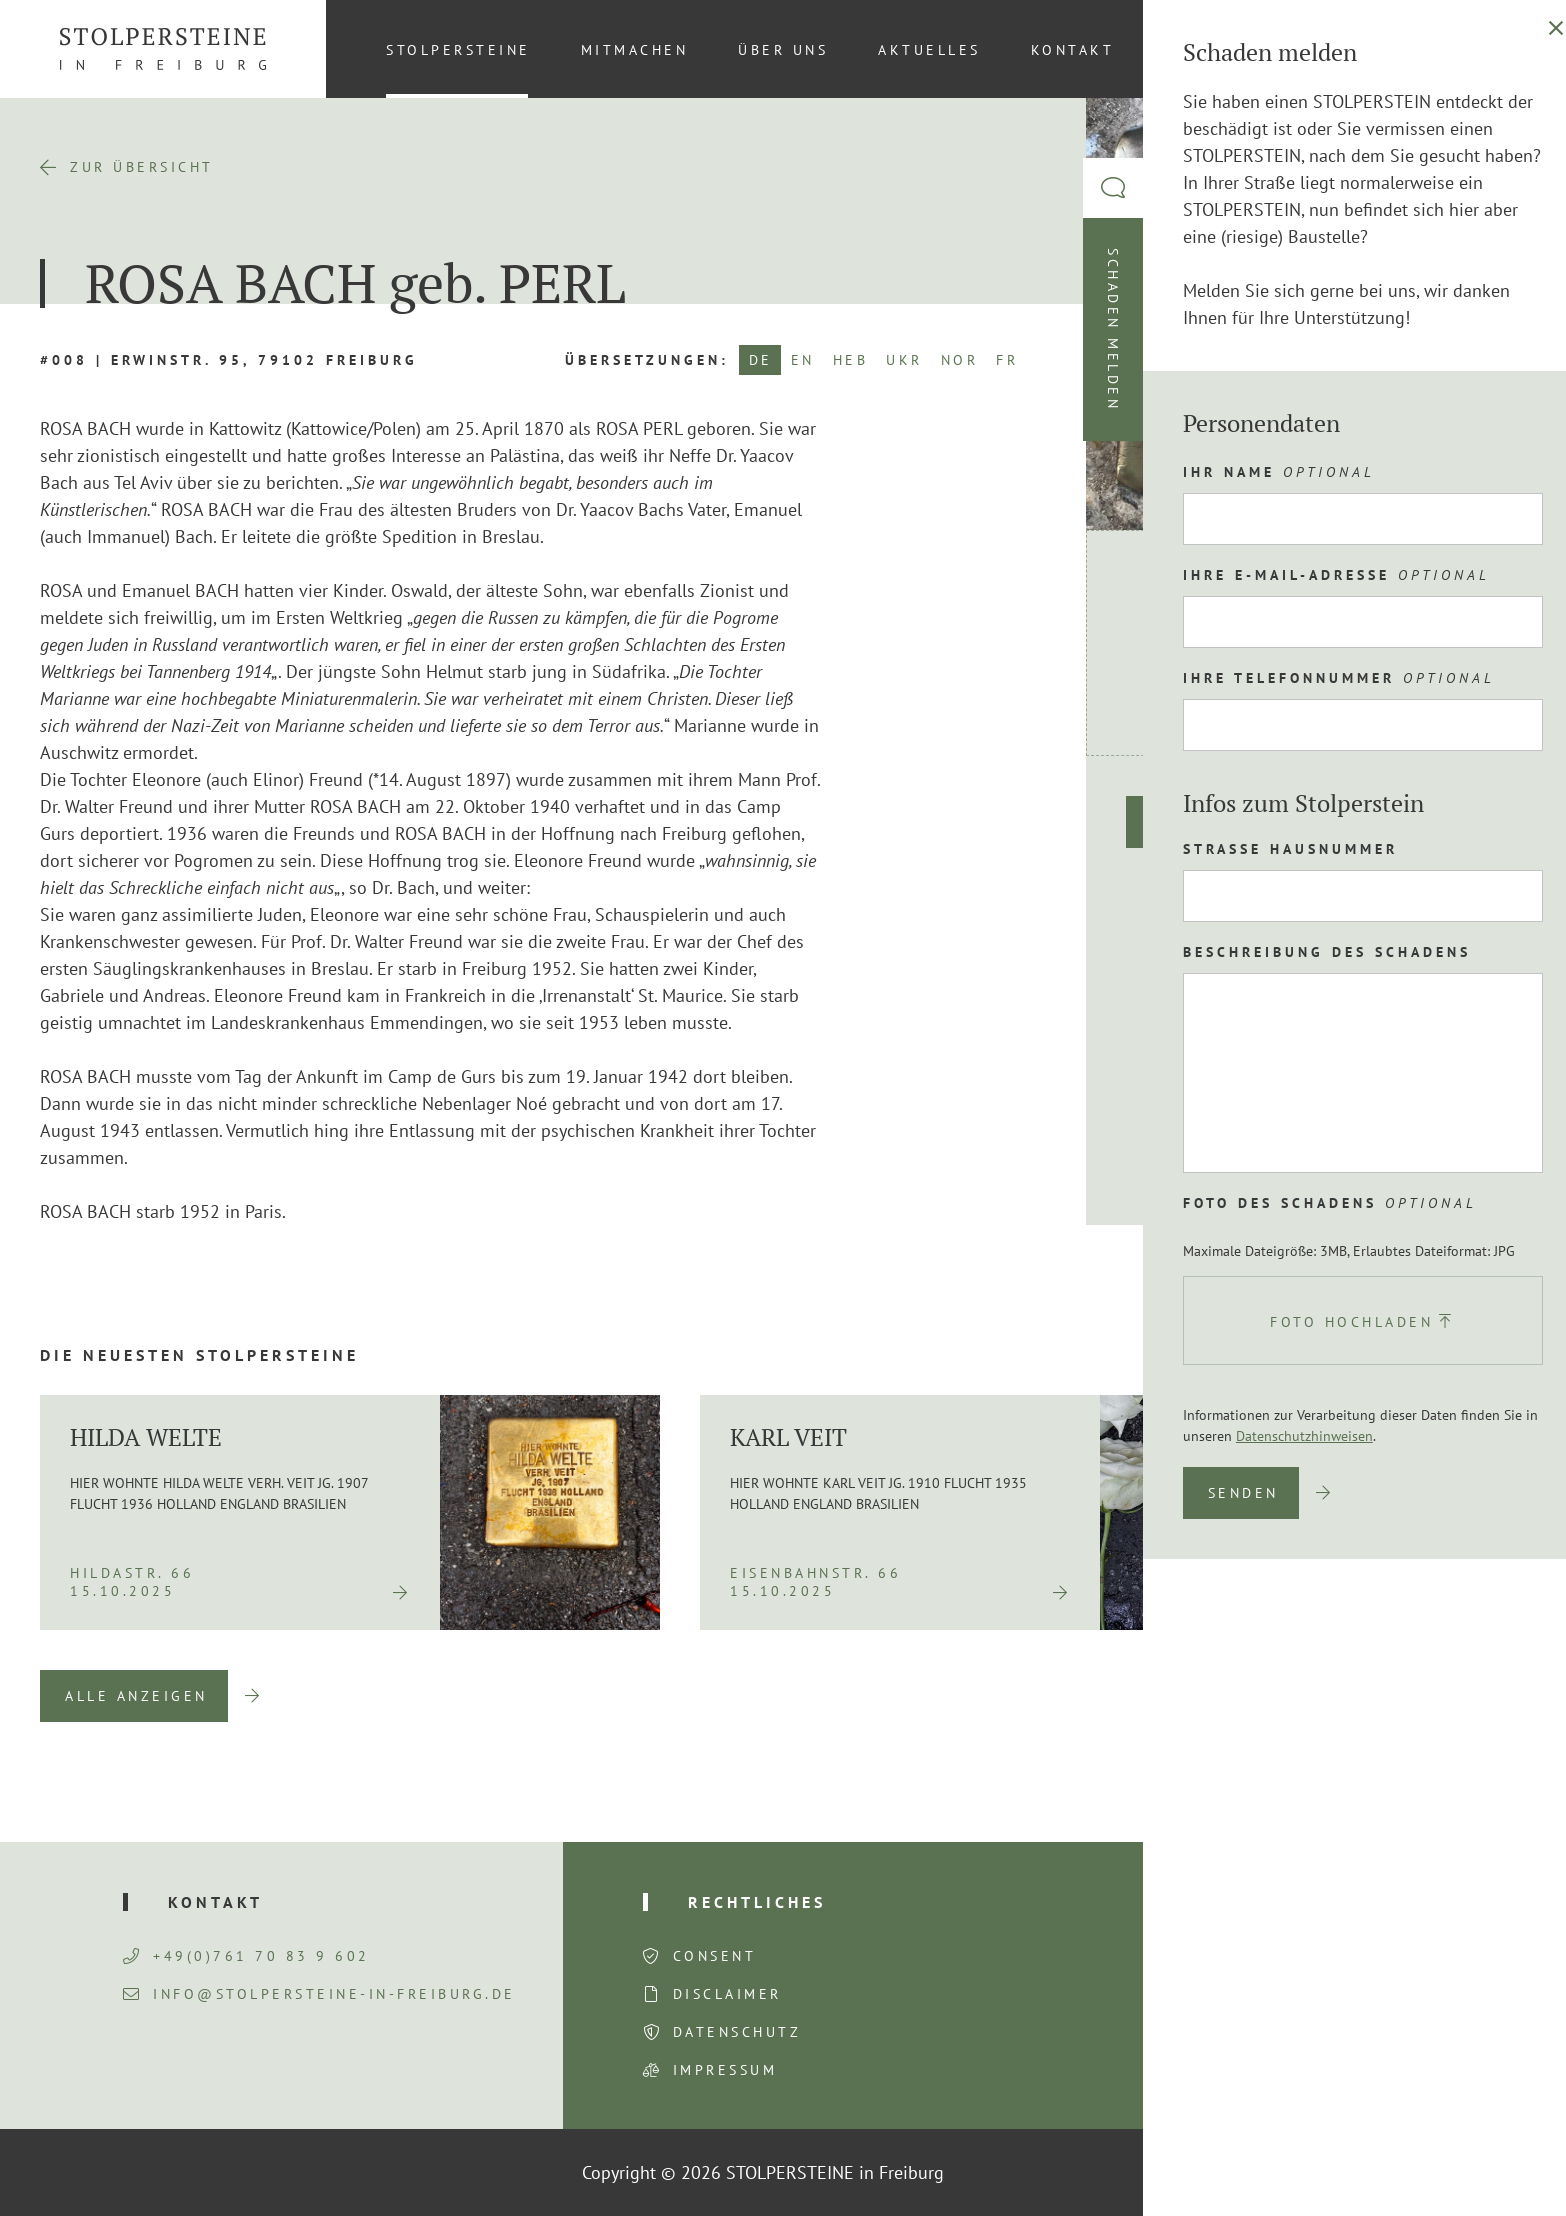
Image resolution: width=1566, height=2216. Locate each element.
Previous (1393, 1696)
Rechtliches (757, 1902)
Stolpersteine (458, 50)
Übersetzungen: (647, 360)
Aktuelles (929, 50)
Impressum (725, 2070)
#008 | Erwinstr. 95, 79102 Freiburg (229, 360)
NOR (960, 360)
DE (761, 360)
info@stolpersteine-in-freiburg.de (319, 1994)
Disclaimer (727, 1994)
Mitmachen (635, 50)
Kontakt (1073, 50)
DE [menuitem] (1496, 49)
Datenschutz (737, 2032)
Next (1496, 1696)
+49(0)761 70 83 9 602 (246, 1956)
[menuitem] (1495, 49)
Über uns (783, 50)
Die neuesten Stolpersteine (199, 1355)
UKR (904, 360)
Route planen (1219, 822)
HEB (851, 360)
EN (803, 360)
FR (1007, 360)
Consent (715, 1956)
